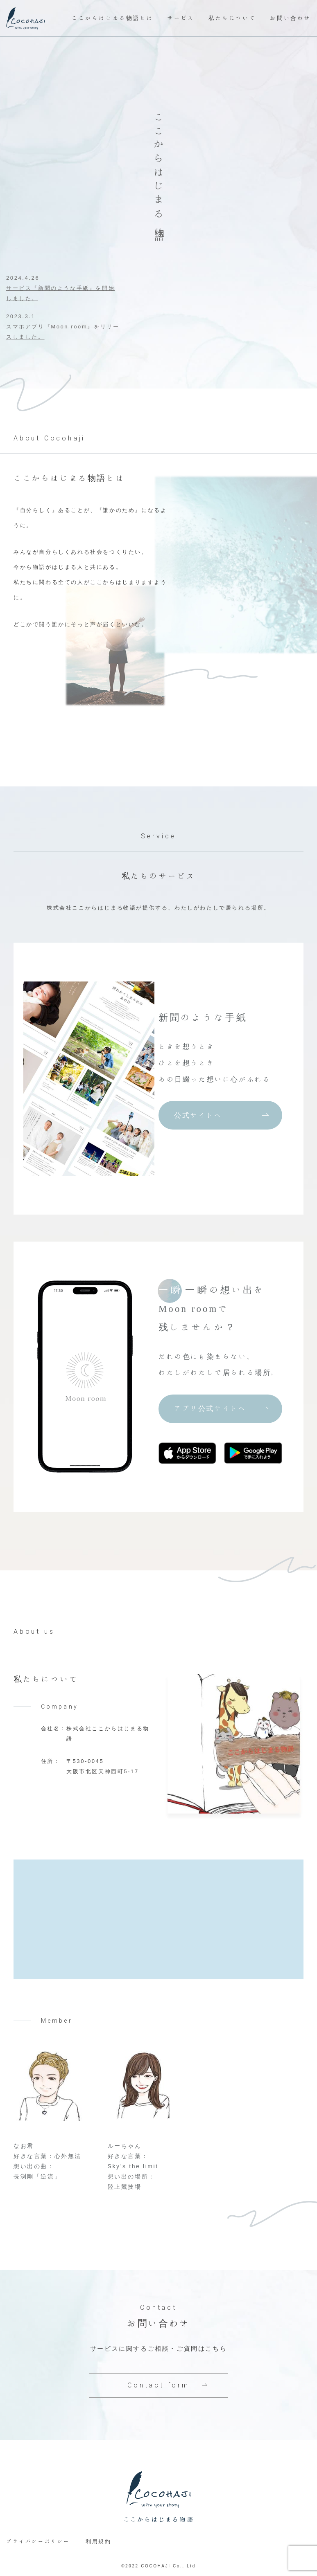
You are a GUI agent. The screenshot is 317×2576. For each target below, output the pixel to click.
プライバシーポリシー (38, 2541)
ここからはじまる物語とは (112, 18)
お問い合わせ (290, 18)
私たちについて (232, 18)
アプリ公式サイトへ (210, 1408)
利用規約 (98, 2541)
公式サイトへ (198, 1115)
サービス (180, 18)
